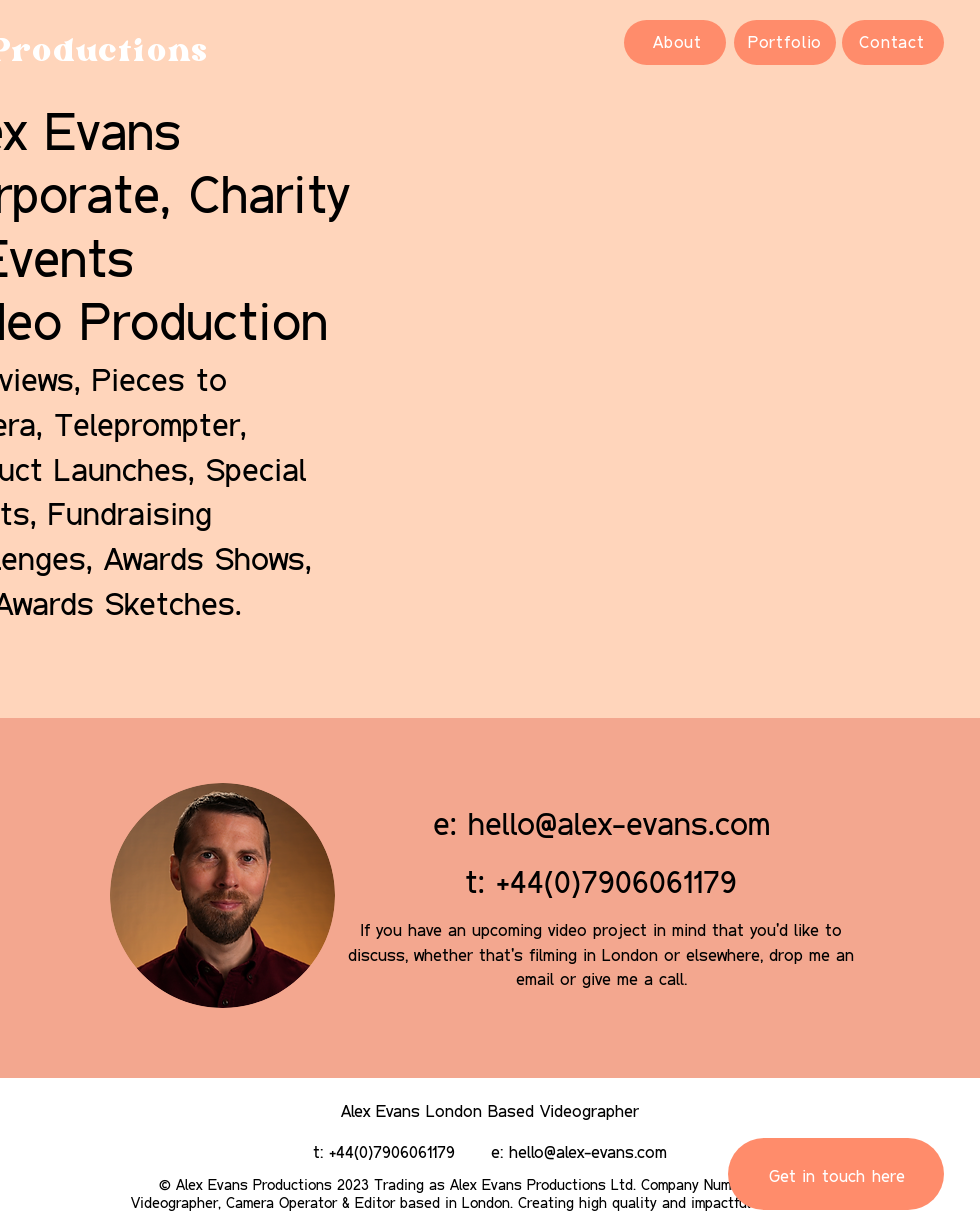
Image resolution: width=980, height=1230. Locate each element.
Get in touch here (837, 1175)
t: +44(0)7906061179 (601, 881)
